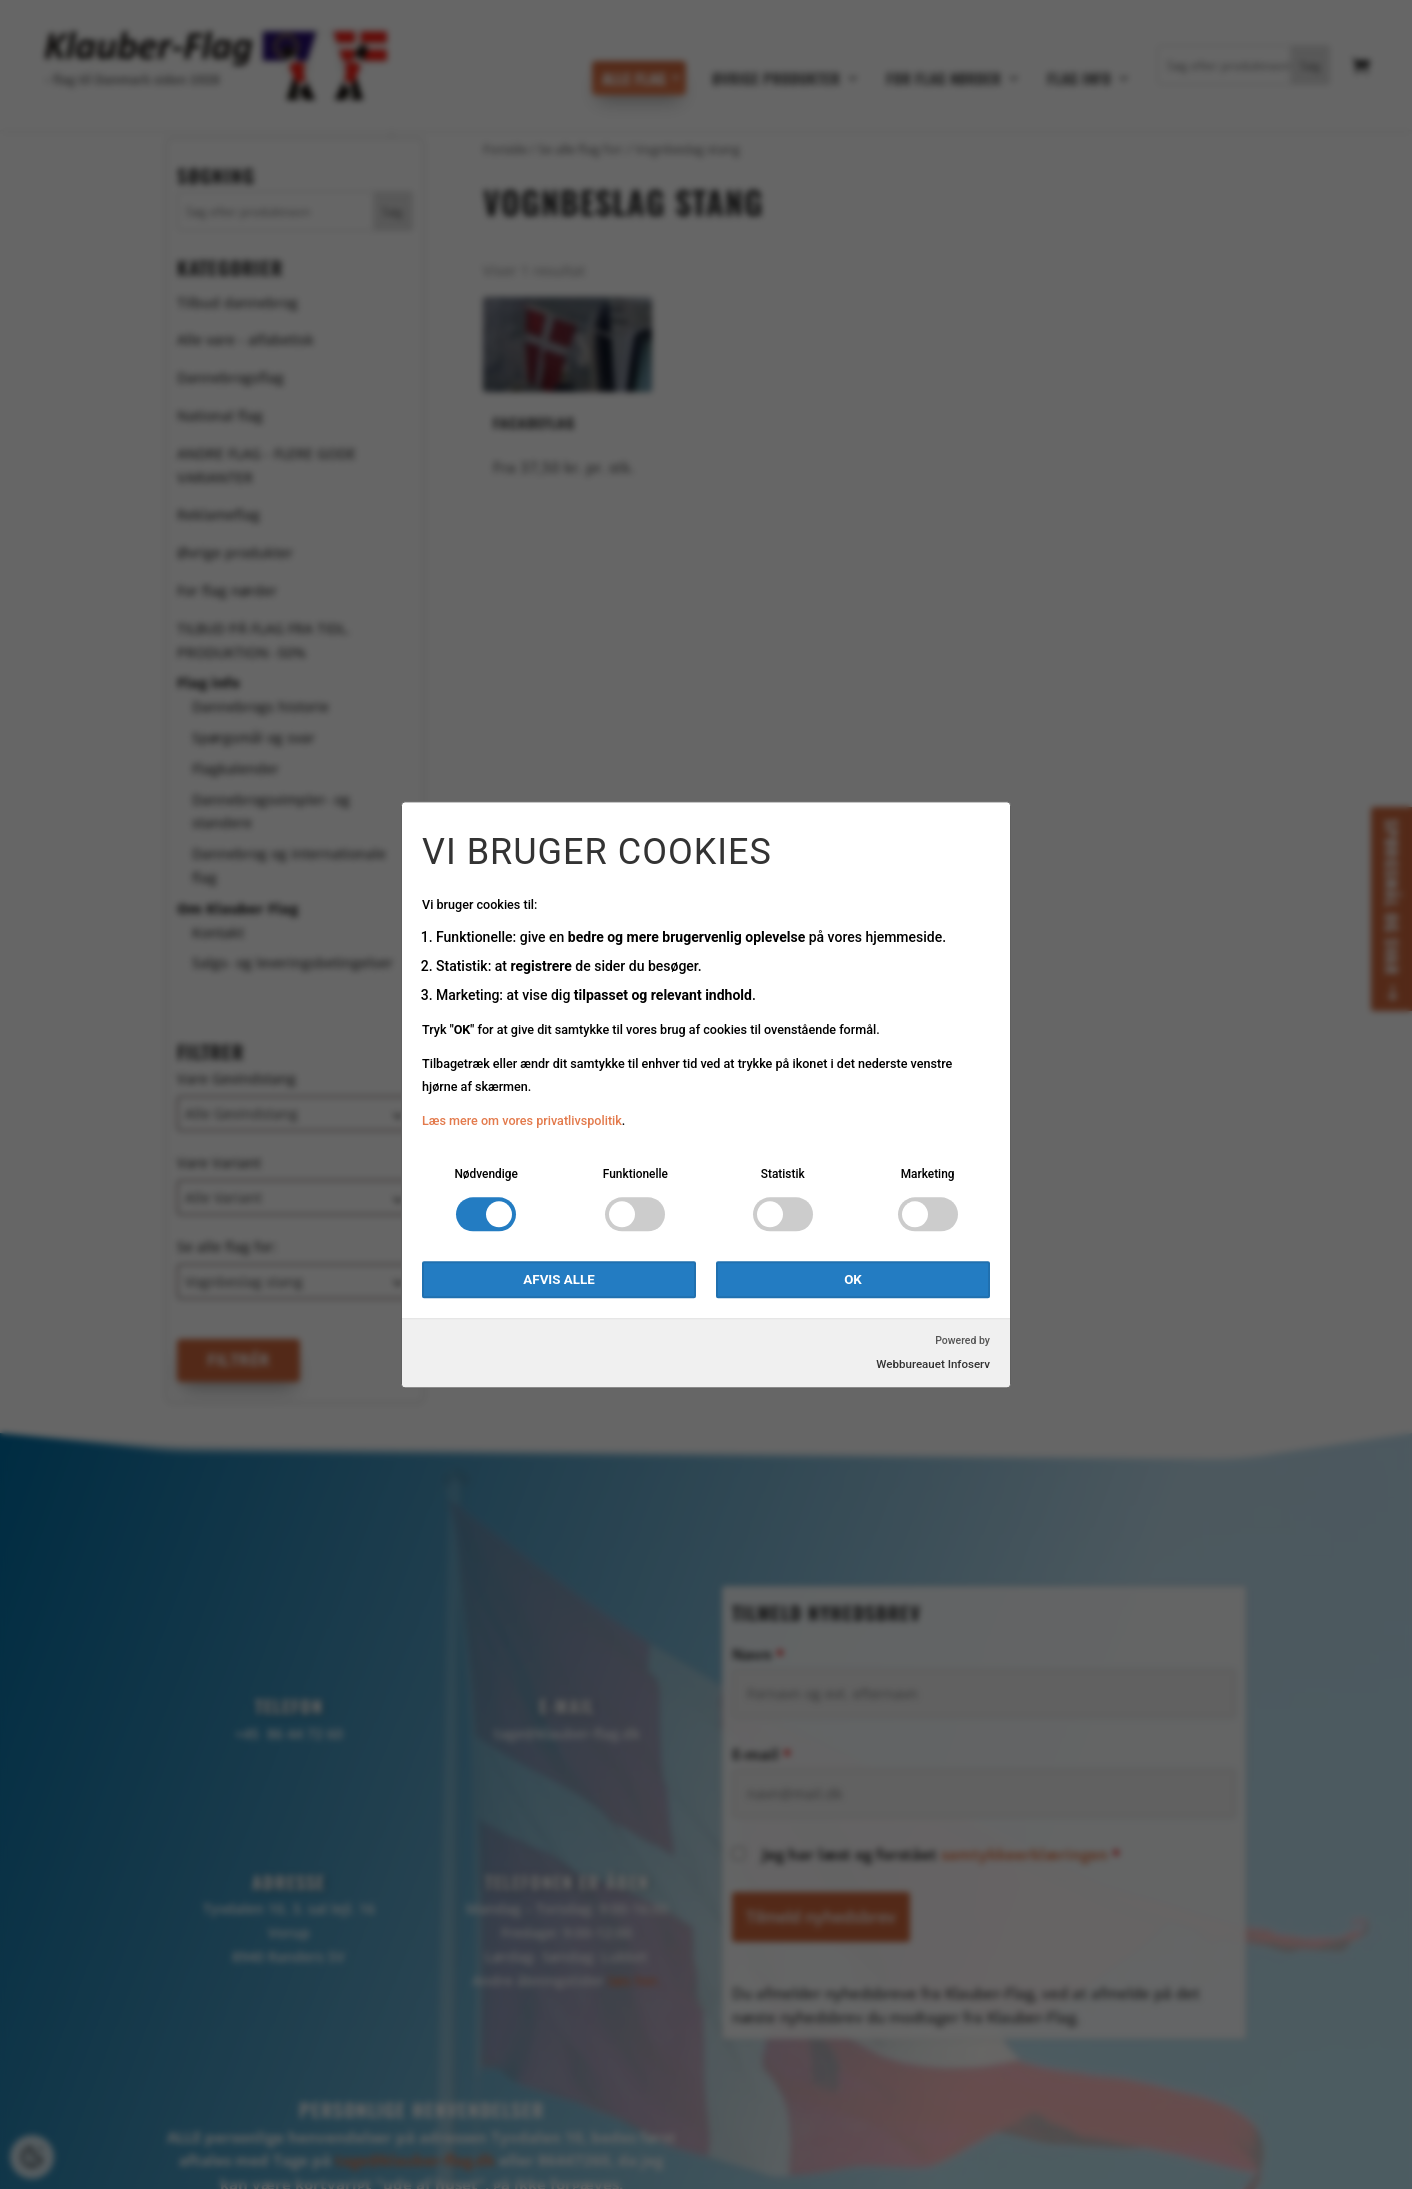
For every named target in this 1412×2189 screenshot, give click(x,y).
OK (853, 1279)
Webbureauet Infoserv (933, 1364)
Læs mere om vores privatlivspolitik (522, 1121)
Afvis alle (558, 1279)
